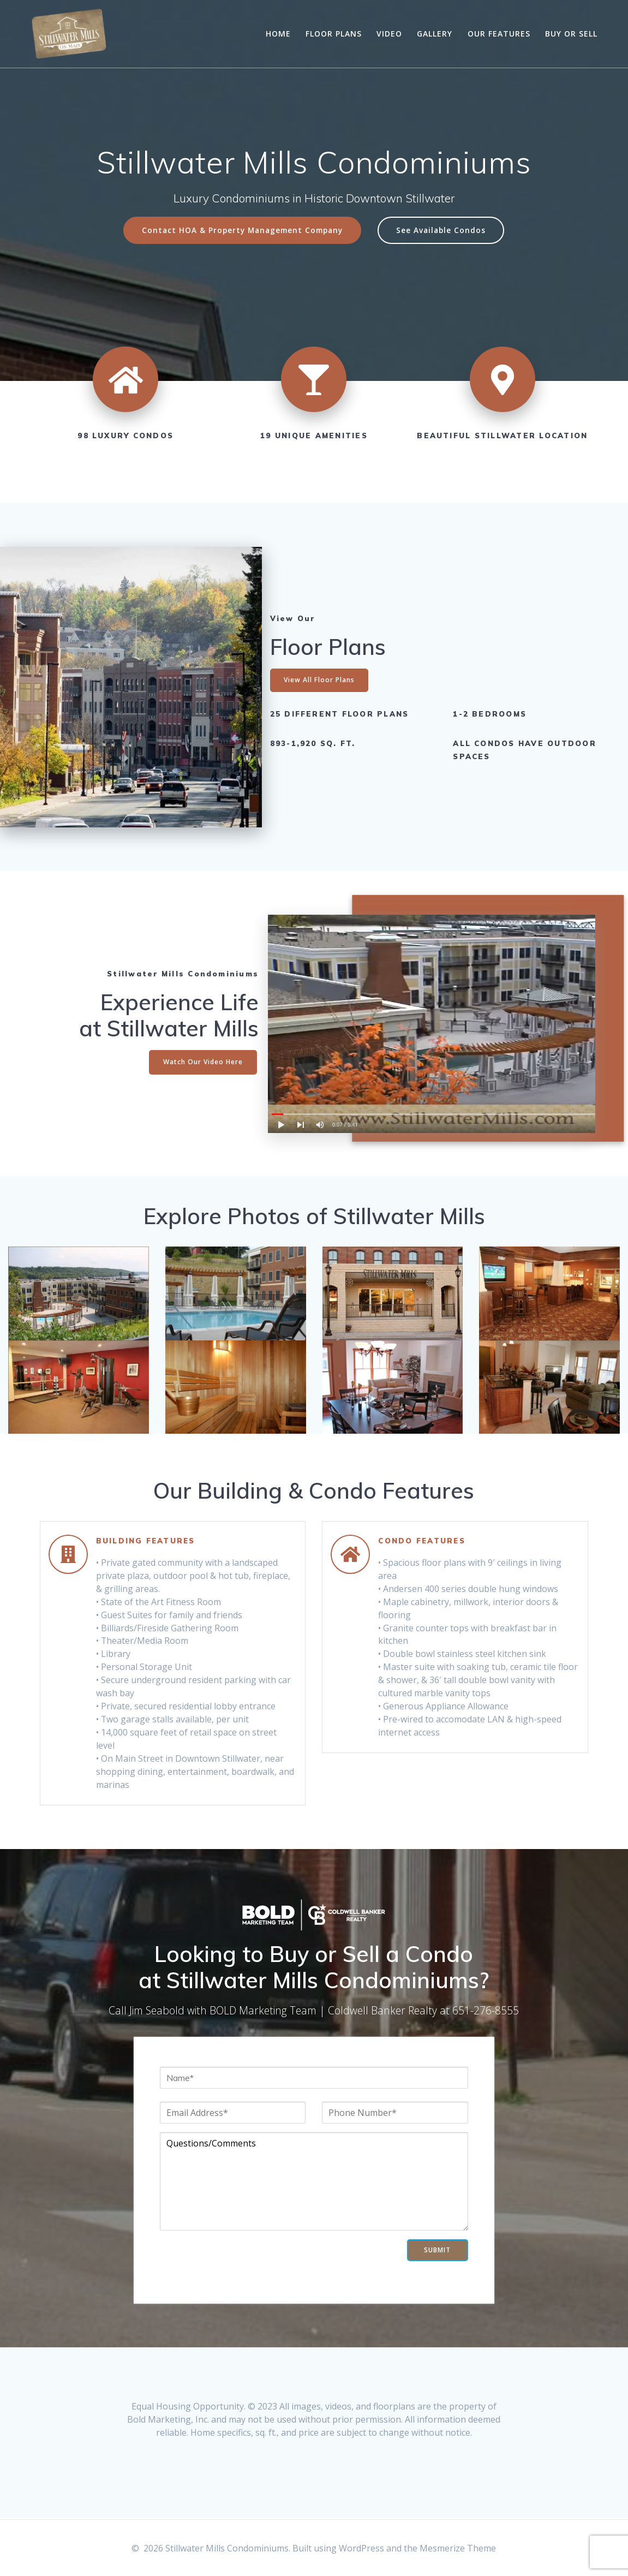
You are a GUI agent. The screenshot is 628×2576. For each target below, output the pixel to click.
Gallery (434, 33)
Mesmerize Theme (458, 2548)
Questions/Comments (314, 2181)
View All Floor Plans (319, 679)
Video (389, 33)
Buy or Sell (571, 33)
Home (278, 33)
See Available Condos (441, 230)
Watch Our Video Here (203, 1061)
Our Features (499, 33)
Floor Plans (334, 33)
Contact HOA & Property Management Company (242, 230)
